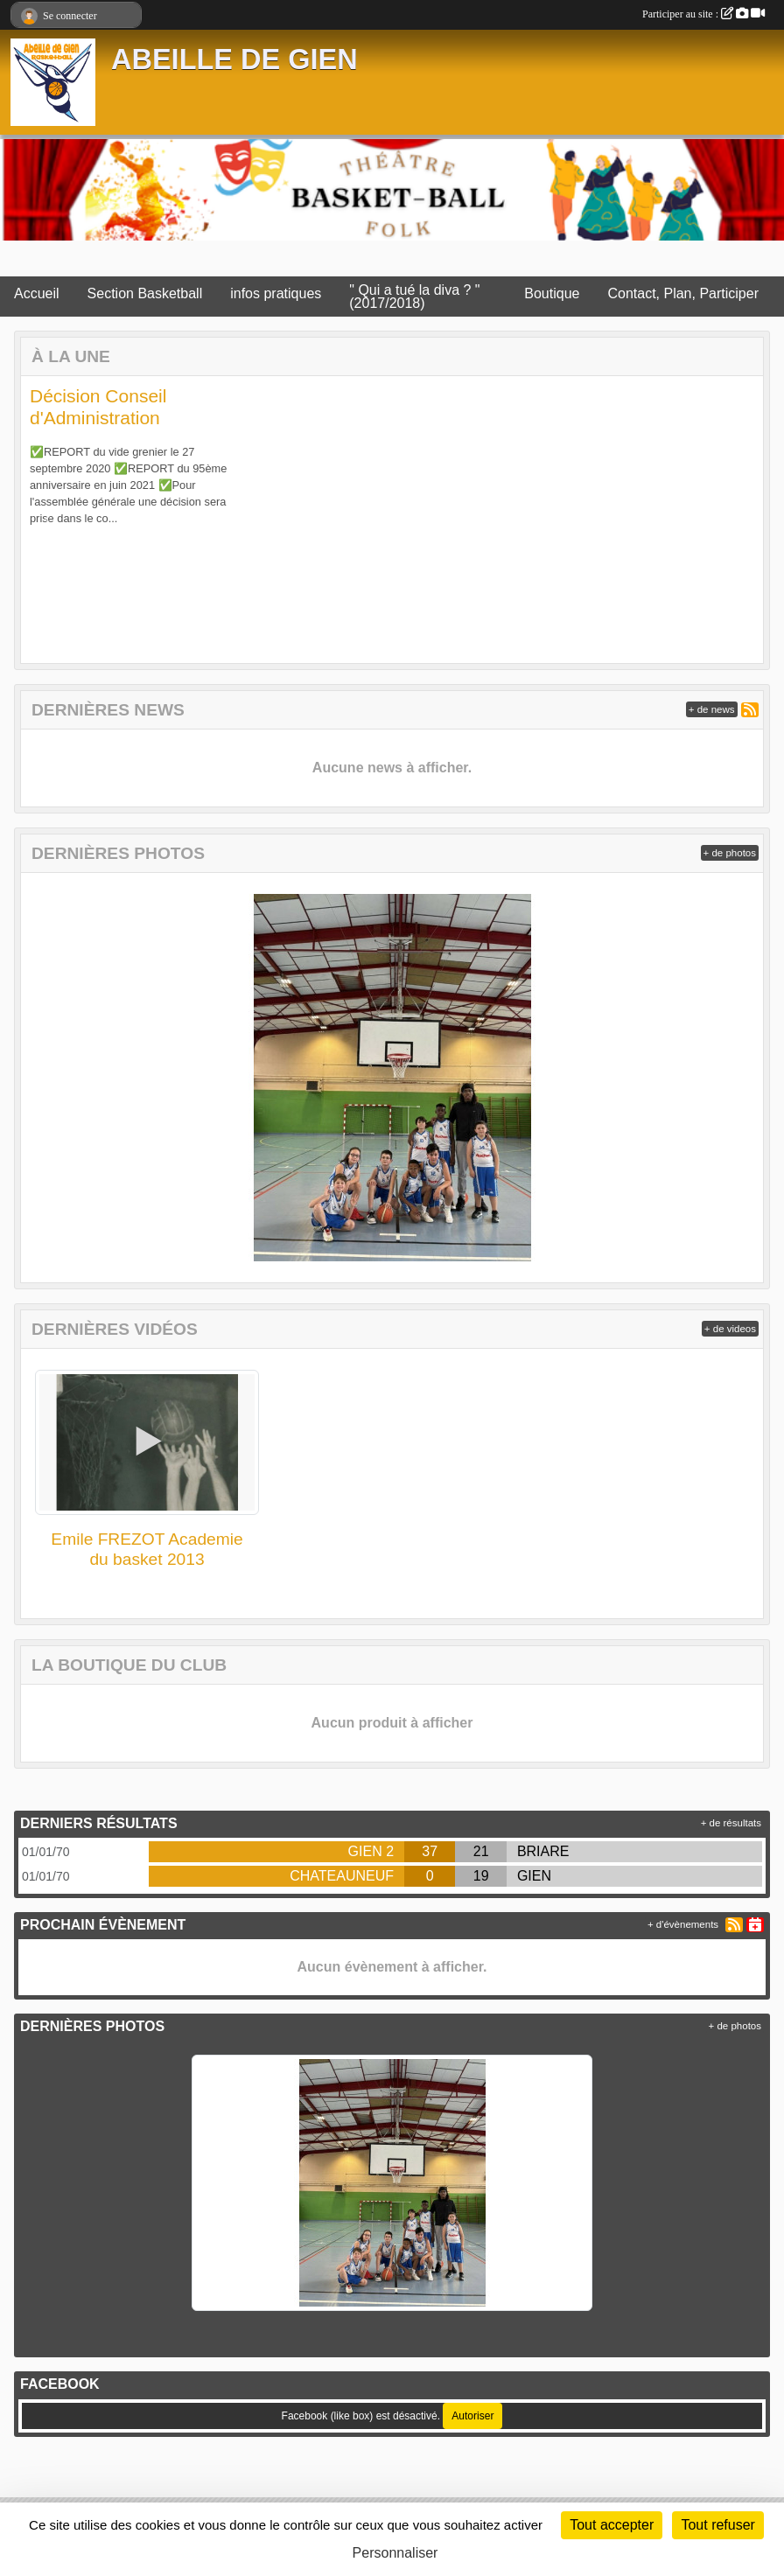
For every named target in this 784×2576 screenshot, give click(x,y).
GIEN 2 (371, 1851)
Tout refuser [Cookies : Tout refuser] (717, 2524)
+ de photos (730, 853)
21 (481, 1851)
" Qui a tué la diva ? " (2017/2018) (414, 297)
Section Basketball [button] (145, 293)
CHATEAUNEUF (342, 1875)
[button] (50, 519)
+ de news (712, 709)
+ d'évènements (683, 1924)
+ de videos (730, 1328)
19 (481, 1875)
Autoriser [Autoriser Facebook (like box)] (473, 2416)
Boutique (551, 293)
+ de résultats (731, 1823)
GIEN (534, 1875)
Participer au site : (703, 14)
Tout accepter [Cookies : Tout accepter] (612, 2524)
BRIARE (543, 1851)
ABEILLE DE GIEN (234, 59)
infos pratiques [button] (275, 293)
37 (430, 1851)
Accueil (37, 293)
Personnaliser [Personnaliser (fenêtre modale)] (395, 2552)
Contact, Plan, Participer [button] (683, 293)
